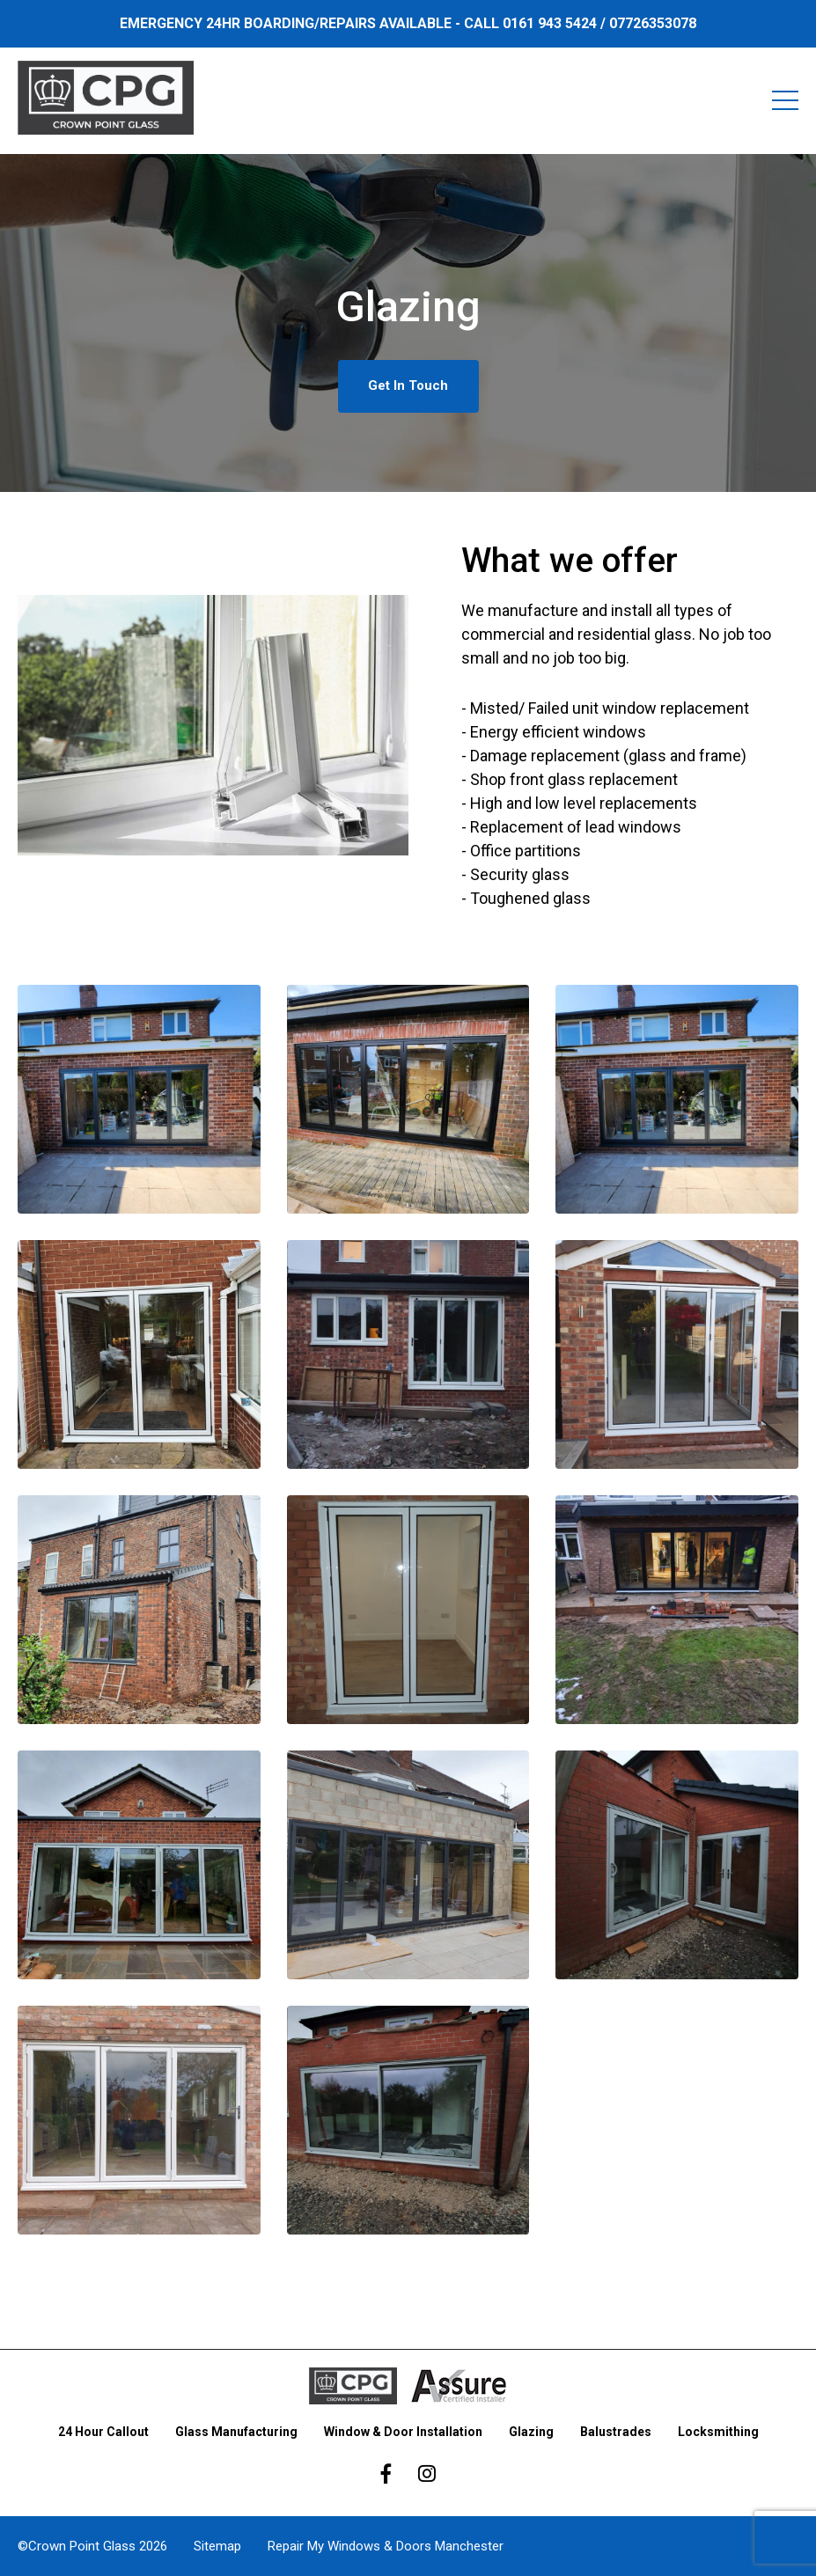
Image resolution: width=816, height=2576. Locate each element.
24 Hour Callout (103, 2432)
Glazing (531, 2432)
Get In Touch (408, 385)
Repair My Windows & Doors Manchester (386, 2546)
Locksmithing (718, 2432)
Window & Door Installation (403, 2432)
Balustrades (615, 2432)
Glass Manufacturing (236, 2432)
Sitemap (217, 2546)
